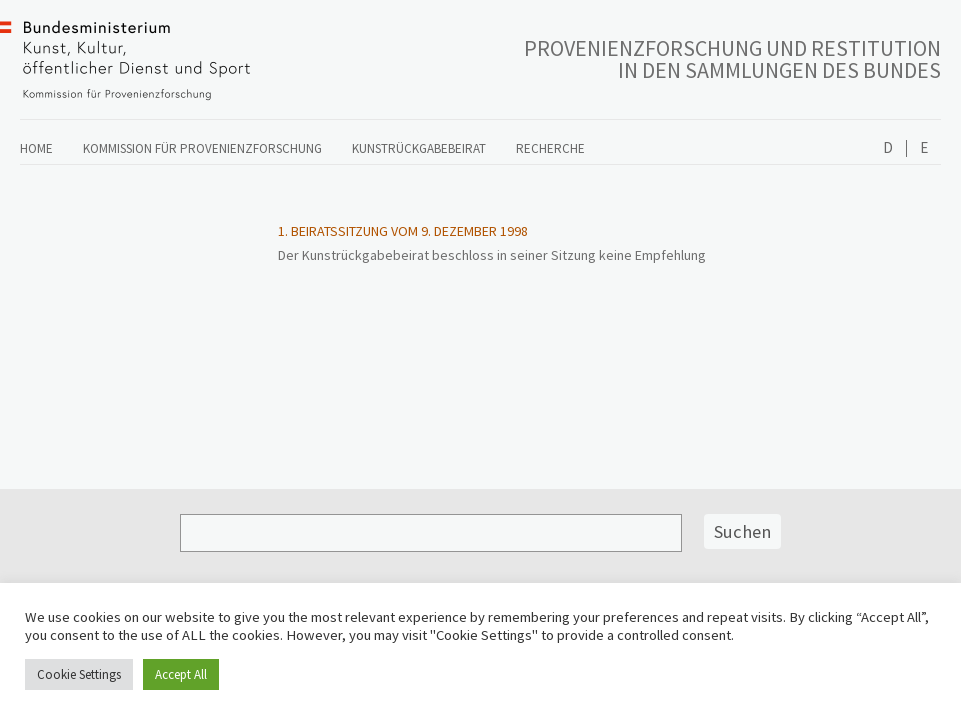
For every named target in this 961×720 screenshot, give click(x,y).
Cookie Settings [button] (79, 674)
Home (36, 148)
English (923, 148)
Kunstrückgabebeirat (419, 148)
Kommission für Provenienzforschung (202, 148)
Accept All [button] (181, 674)
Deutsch (888, 148)
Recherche (550, 148)
